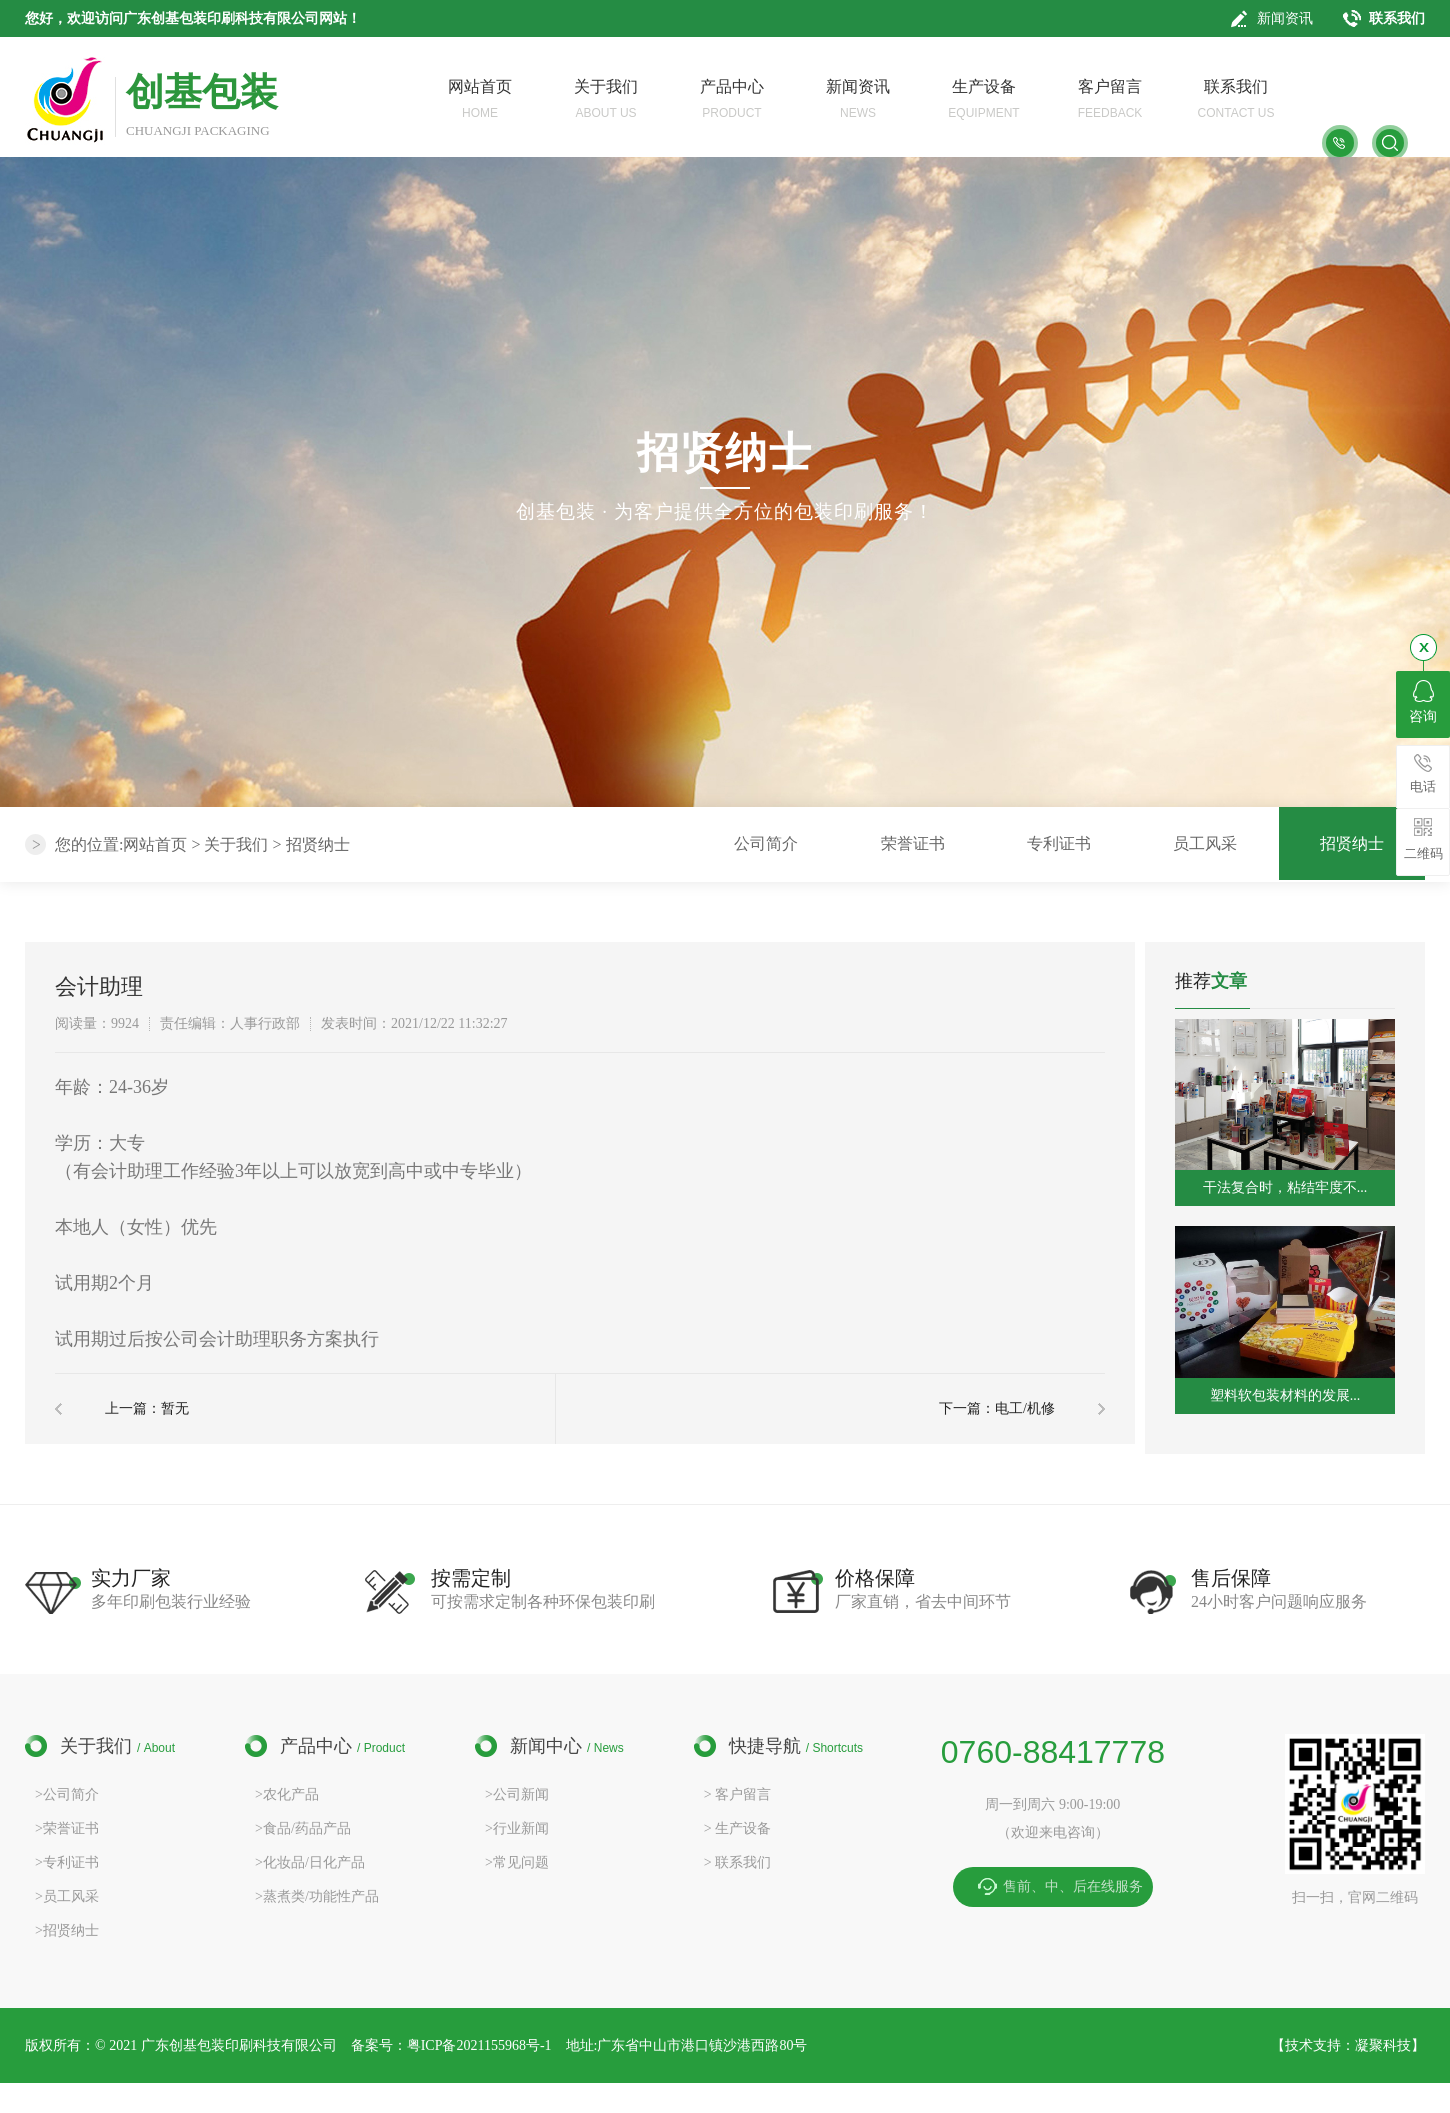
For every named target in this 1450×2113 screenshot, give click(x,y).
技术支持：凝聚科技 (1348, 2045)
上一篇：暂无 (147, 1408)
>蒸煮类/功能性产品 (317, 1896)
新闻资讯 (1285, 18)
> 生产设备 (737, 1828)
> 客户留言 (737, 1794)
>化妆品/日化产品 (310, 1862)
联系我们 (1397, 18)
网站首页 (155, 844)
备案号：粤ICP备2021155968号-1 (451, 2045)
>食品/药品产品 (303, 1828)
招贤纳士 (318, 844)
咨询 (1423, 702)
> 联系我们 (737, 1862)
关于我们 (236, 844)
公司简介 (766, 843)
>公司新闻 (517, 1794)
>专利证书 (67, 1862)
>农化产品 (287, 1794)
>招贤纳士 (67, 1930)
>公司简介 (67, 1794)
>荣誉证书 (67, 1828)
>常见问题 (517, 1862)
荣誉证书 (913, 843)
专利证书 (1059, 843)
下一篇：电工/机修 (997, 1408)
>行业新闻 (517, 1828)
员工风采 (1205, 843)
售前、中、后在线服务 (1073, 1886)
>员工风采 (67, 1896)
